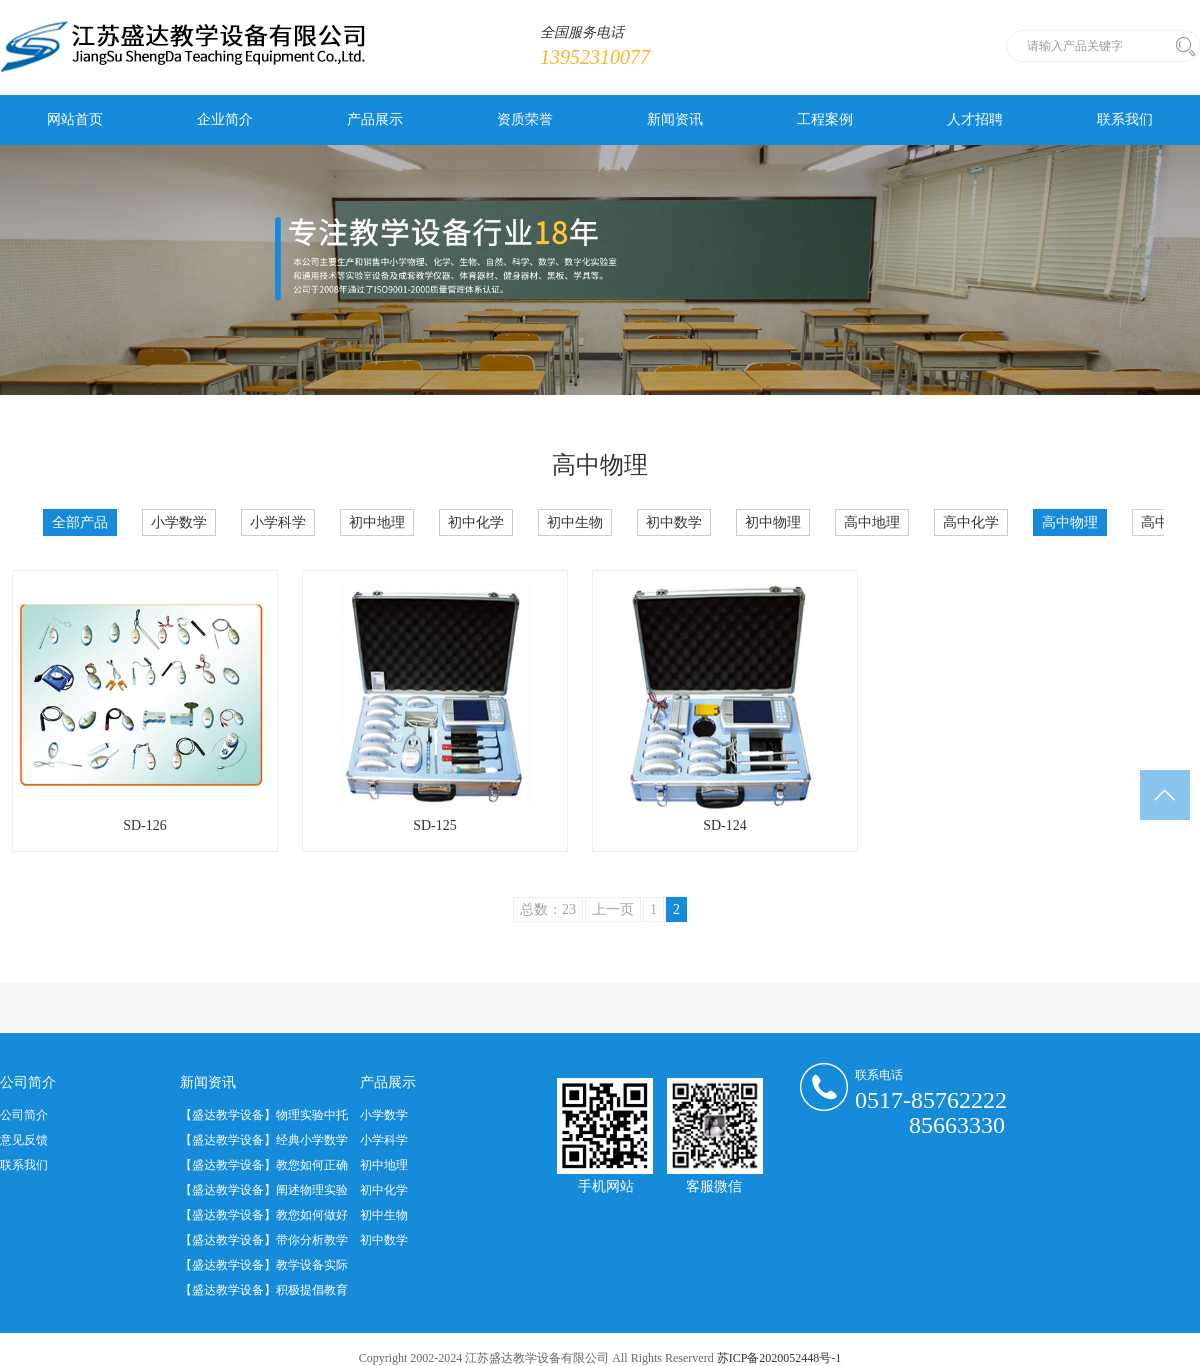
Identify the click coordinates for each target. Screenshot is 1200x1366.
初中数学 (674, 522)
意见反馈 (24, 1140)
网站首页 (75, 119)
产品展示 (375, 119)
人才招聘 (975, 119)
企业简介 (225, 119)
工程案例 (825, 119)
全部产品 (80, 522)
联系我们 (1125, 119)
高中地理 (872, 522)
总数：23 (548, 909)
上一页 (613, 909)
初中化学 (476, 522)
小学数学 (179, 522)
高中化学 (971, 522)
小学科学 (278, 522)
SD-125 (435, 825)
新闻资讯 (675, 119)
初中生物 (575, 522)
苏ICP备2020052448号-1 (779, 1358)
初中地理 (377, 522)
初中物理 (773, 522)
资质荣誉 (525, 119)
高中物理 (1070, 522)
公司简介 (24, 1115)
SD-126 (145, 825)
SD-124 (725, 825)
